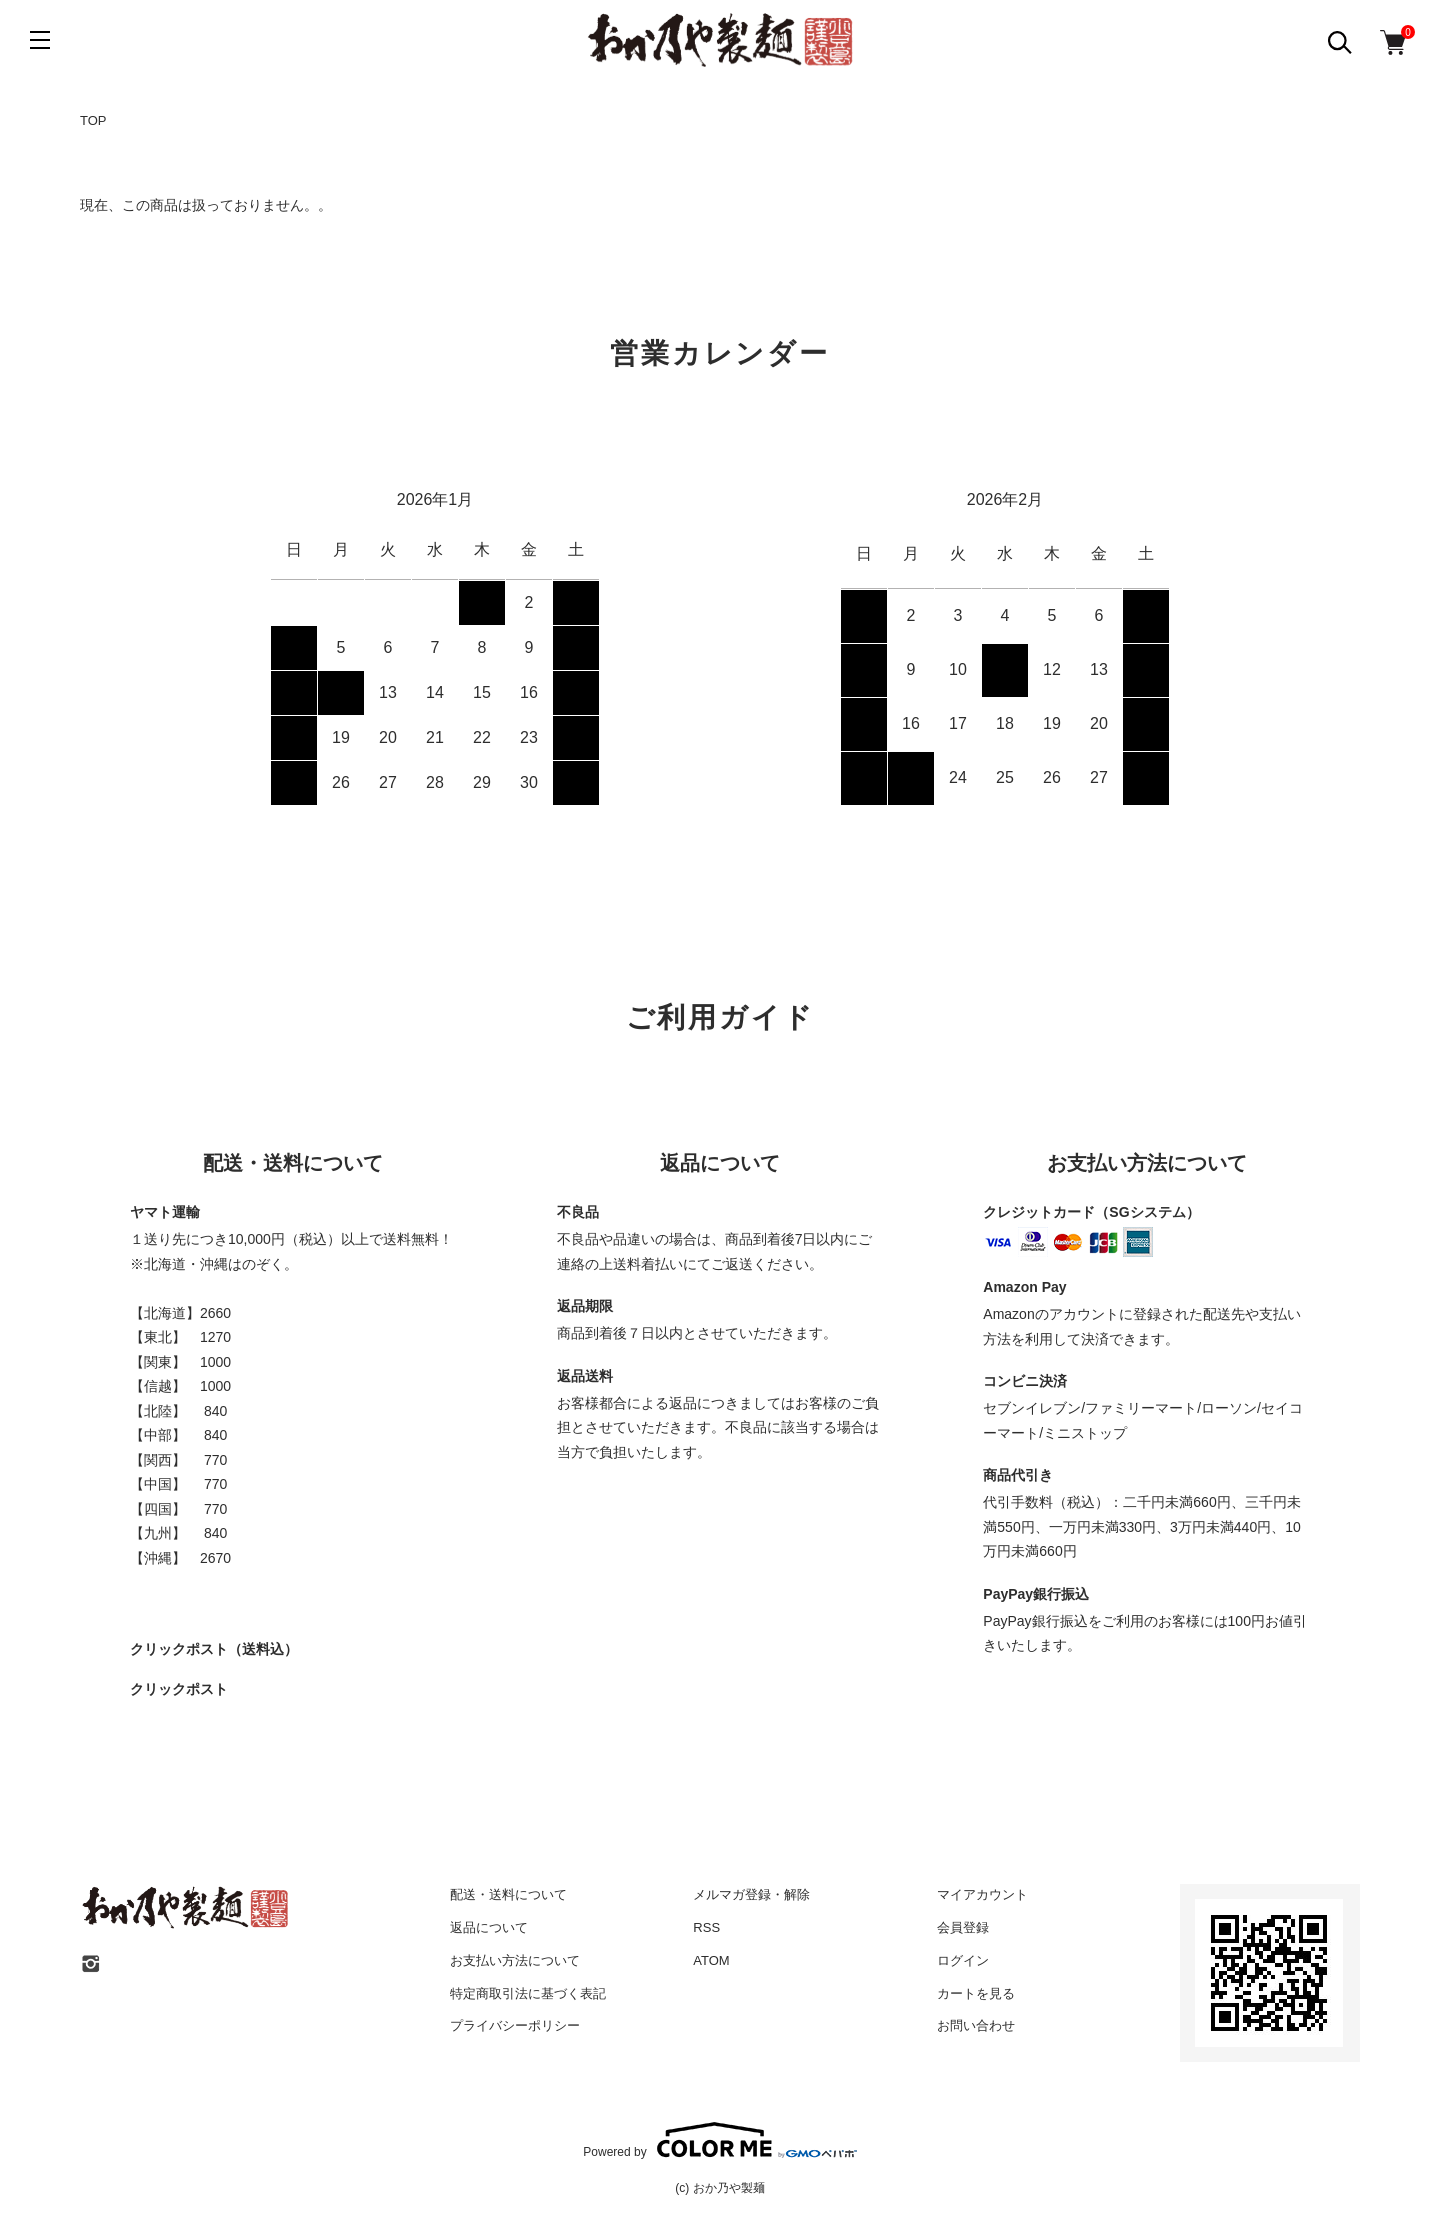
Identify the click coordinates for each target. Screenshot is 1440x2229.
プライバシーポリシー (515, 2025)
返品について (489, 1927)
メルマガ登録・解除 (751, 1894)
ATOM (711, 1960)
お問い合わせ (976, 2025)
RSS (706, 1927)
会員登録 (963, 1927)
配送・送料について (508, 1894)
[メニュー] (40, 40)
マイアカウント (982, 1894)
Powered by (719, 2140)
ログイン (963, 1960)
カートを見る (976, 1993)
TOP (93, 120)
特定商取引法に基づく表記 (528, 1993)
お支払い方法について (515, 1960)
